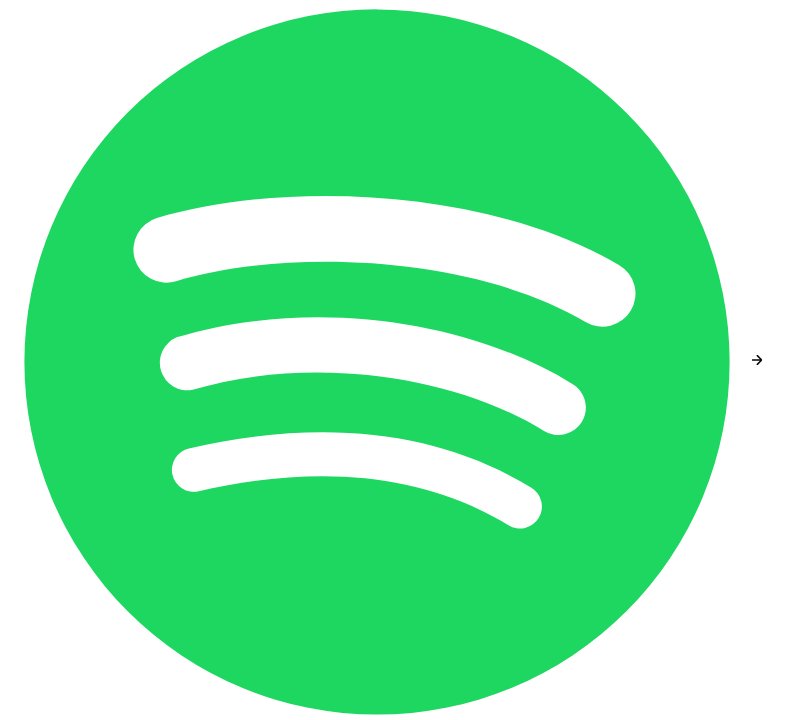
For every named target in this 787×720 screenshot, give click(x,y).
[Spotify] (379, 360)
